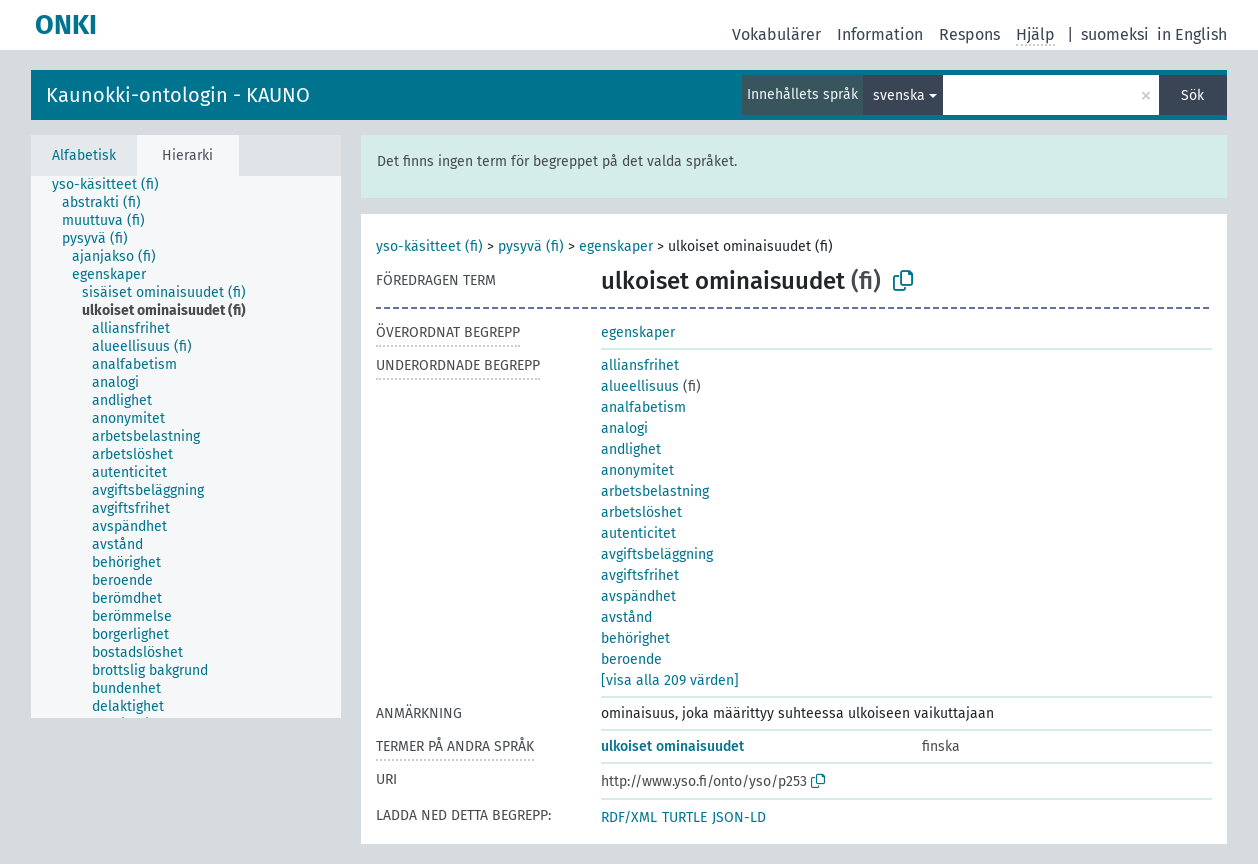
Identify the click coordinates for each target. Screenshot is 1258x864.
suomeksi (1115, 34)
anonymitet (637, 470)
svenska (899, 95)
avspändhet (638, 596)
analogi (624, 428)
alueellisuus (640, 386)
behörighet (635, 638)
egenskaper (616, 246)
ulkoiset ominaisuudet (672, 746)
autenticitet (638, 533)
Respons (969, 34)
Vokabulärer (776, 34)
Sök (1192, 95)
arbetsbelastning (655, 491)
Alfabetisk (84, 155)
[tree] (186, 447)
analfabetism (643, 407)
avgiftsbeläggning (657, 554)
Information (880, 34)
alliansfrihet (640, 365)
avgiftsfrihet (640, 575)
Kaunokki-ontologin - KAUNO (178, 95)
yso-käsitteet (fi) (429, 246)
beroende (631, 659)
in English (1192, 34)
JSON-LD (739, 817)
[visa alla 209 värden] (670, 680)
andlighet (631, 449)
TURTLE (684, 817)
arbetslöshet (641, 512)
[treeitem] (114, 185)
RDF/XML (629, 817)
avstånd (626, 617)
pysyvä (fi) (531, 246)
